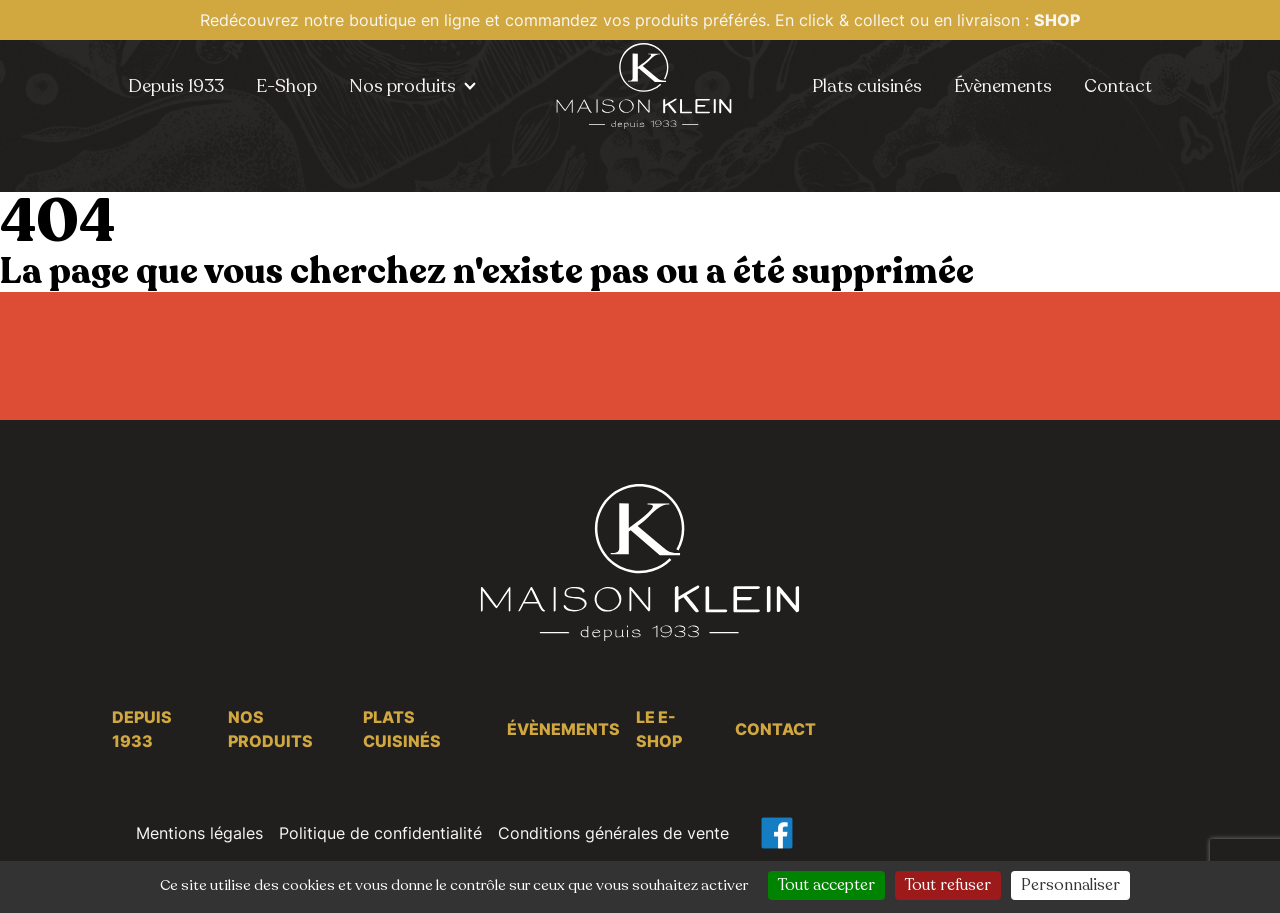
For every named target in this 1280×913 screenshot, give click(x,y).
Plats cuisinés (867, 86)
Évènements (1003, 86)
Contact (1118, 86)
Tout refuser (948, 885)
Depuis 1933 (176, 86)
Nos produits (402, 86)
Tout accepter (826, 885)
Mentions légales (199, 833)
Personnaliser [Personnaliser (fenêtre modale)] (1070, 885)
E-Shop (286, 86)
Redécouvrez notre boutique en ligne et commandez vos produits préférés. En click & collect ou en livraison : (640, 20)
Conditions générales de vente (613, 833)
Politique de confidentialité (380, 833)
